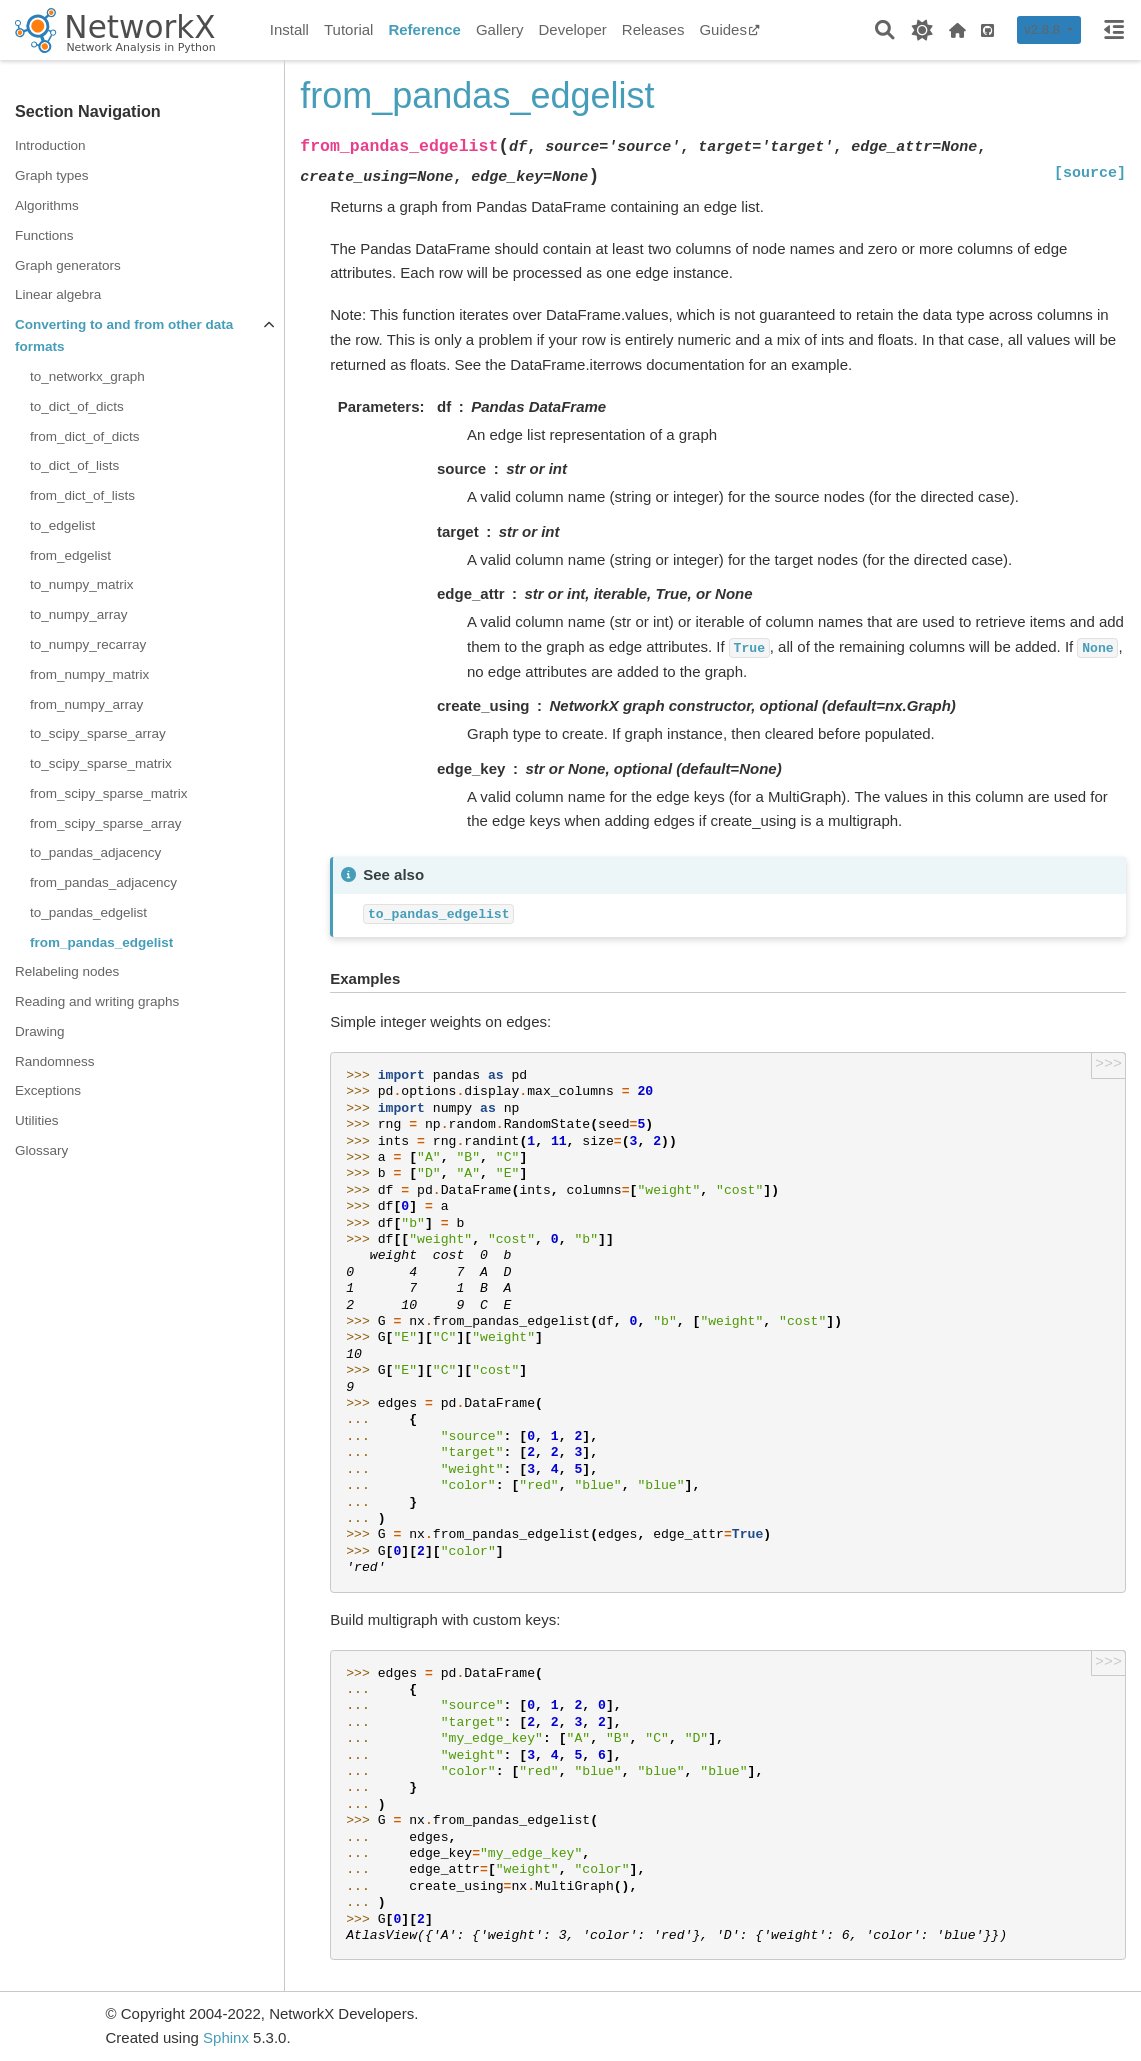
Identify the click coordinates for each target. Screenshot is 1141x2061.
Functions (44, 235)
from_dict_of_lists (82, 495)
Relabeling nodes (67, 971)
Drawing (40, 1031)
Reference (424, 29)
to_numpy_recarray (88, 644)
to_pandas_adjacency (95, 852)
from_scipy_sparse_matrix (109, 793)
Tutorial (348, 29)
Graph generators (68, 265)
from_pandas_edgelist (101, 942)
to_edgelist (62, 525)
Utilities (37, 1120)
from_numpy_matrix (89, 674)
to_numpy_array (79, 614)
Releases (653, 29)
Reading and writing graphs (97, 1001)
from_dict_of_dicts (85, 436)
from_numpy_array (86, 704)
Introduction (50, 145)
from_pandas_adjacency (103, 882)
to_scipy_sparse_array (98, 733)
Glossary (41, 1150)
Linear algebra (58, 294)
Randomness (55, 1061)
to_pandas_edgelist (88, 912)
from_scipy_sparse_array (106, 823)
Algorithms (47, 205)
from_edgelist (70, 555)
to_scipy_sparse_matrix (101, 763)
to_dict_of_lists (74, 465)
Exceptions (48, 1090)
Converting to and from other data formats (124, 335)
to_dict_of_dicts (77, 406)
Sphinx (226, 2037)
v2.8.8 (1043, 29)
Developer (572, 29)
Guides (729, 29)
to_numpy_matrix (82, 584)
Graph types (52, 175)
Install (289, 29)
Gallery (500, 29)
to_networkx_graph (87, 376)
